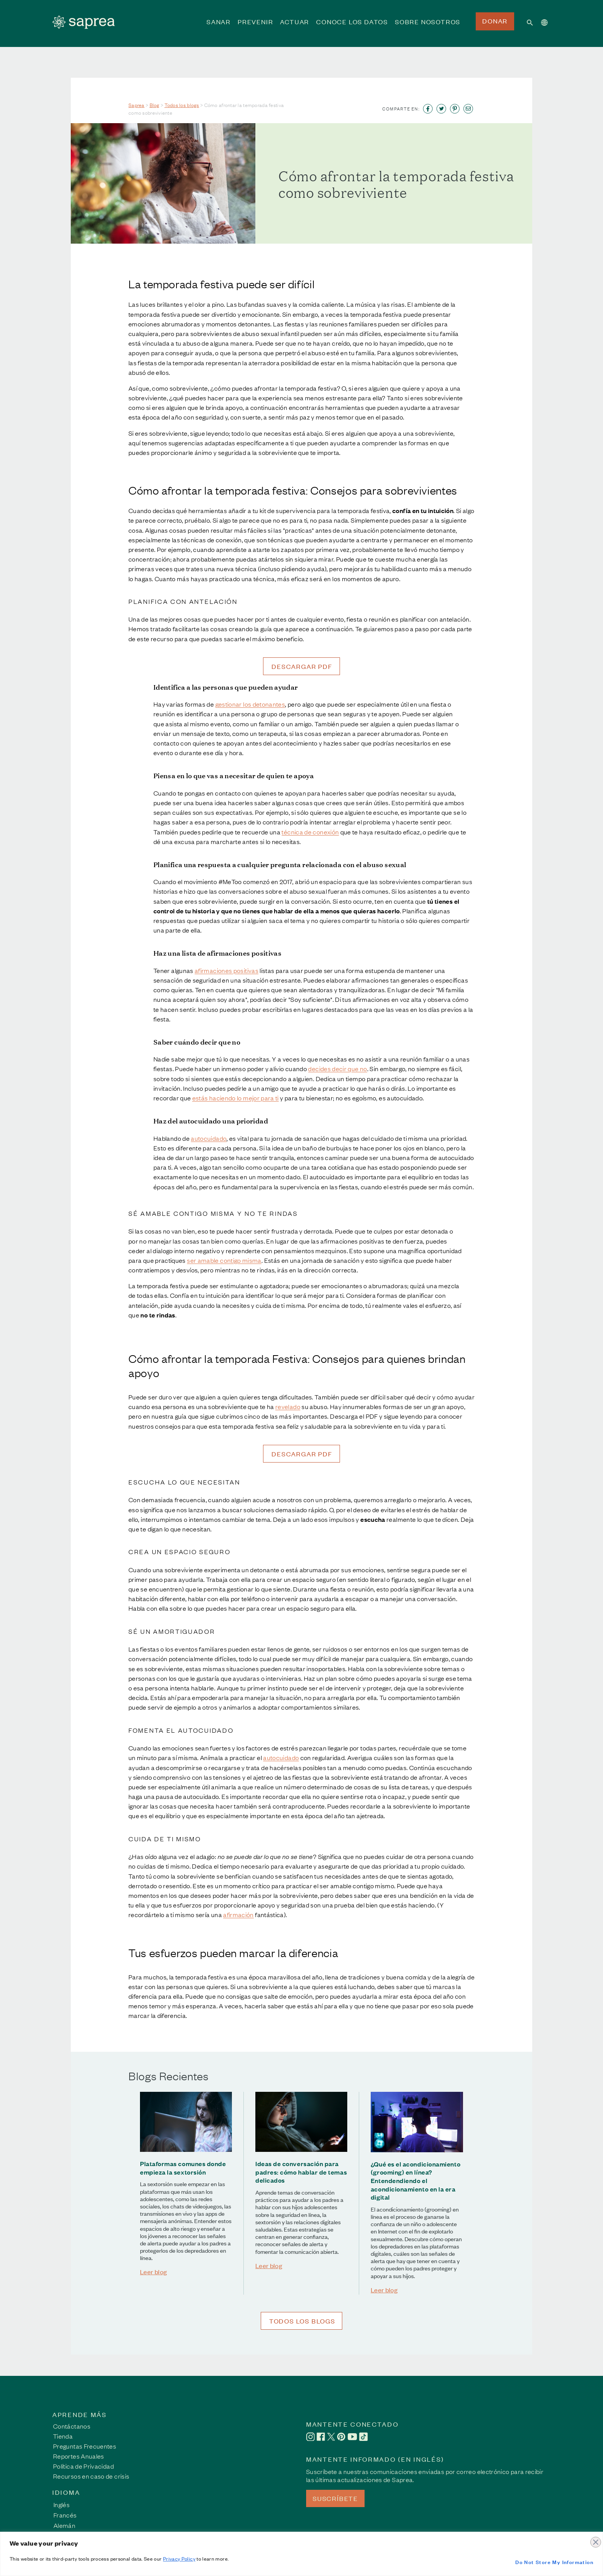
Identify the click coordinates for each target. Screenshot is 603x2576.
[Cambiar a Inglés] (65, 2504)
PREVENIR (255, 27)
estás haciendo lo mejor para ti (235, 1097)
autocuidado (209, 1138)
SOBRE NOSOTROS (427, 27)
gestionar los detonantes (250, 704)
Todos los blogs (182, 105)
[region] (301, 2554)
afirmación (238, 1914)
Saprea (136, 105)
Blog (155, 105)
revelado (287, 1406)
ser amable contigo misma (224, 1260)
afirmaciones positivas (226, 970)
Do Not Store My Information (554, 2562)
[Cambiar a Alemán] (65, 2525)
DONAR (495, 21)
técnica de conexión (310, 831)
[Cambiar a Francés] (65, 2514)
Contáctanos (71, 2426)
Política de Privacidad (83, 2466)
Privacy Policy (179, 2558)
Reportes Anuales (78, 2456)
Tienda (63, 2436)
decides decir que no (337, 1068)
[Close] (595, 2538)
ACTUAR (294, 27)
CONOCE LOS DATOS (352, 27)
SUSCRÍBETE (335, 2498)
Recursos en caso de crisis (91, 2476)
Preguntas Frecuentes (84, 2446)
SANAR (219, 27)
